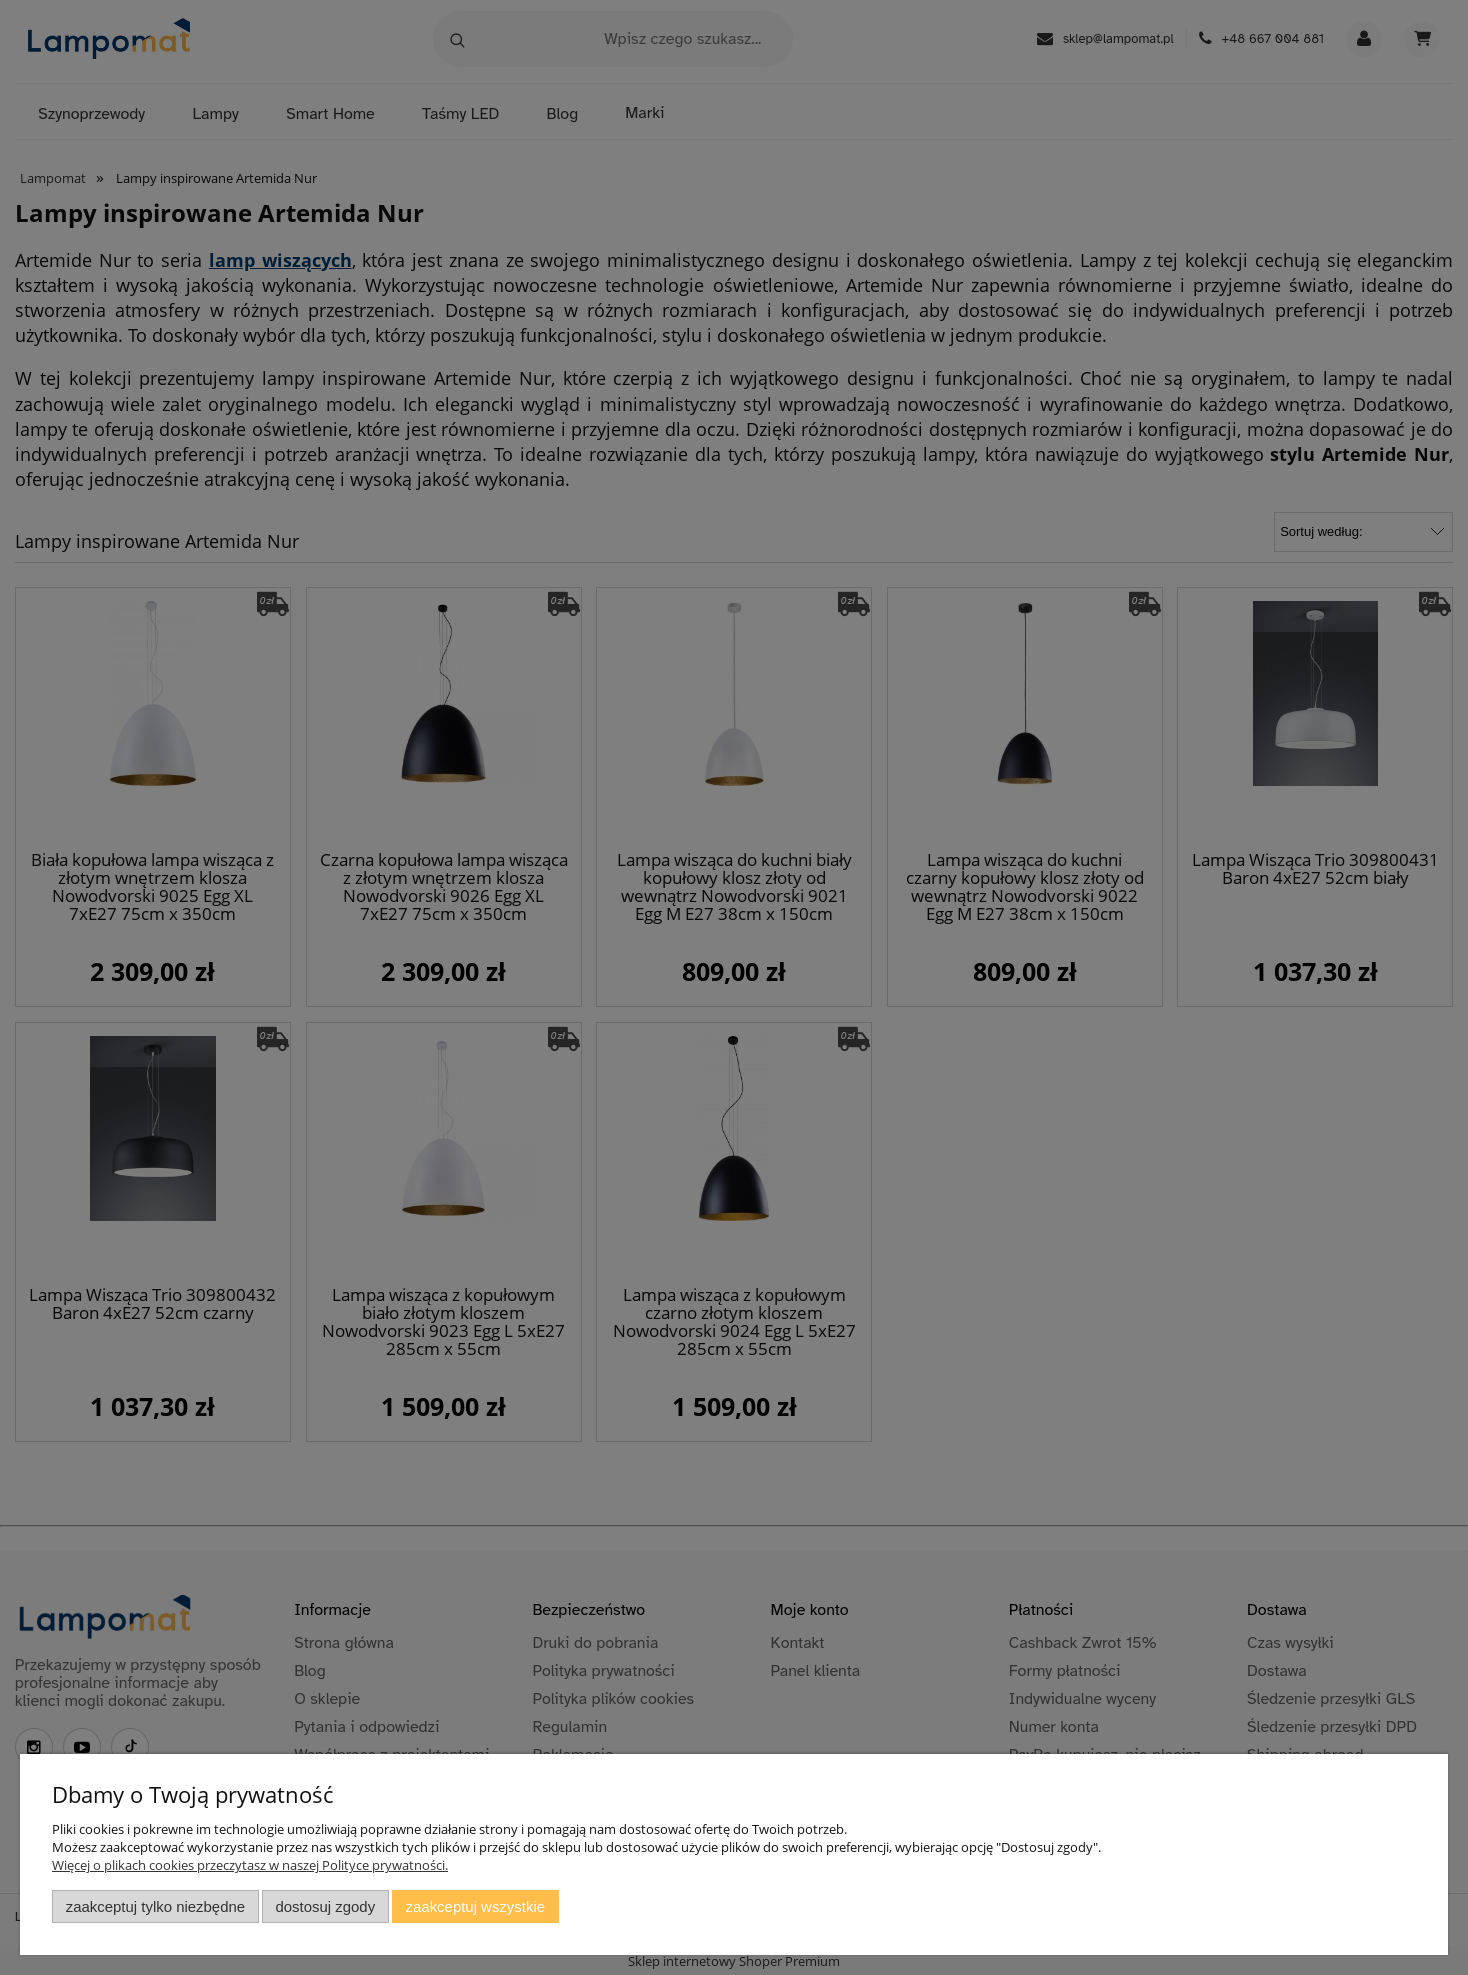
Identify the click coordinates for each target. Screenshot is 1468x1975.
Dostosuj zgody (325, 1906)
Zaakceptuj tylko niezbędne (155, 1906)
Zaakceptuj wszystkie (475, 1906)
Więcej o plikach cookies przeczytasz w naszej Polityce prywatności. (250, 1865)
